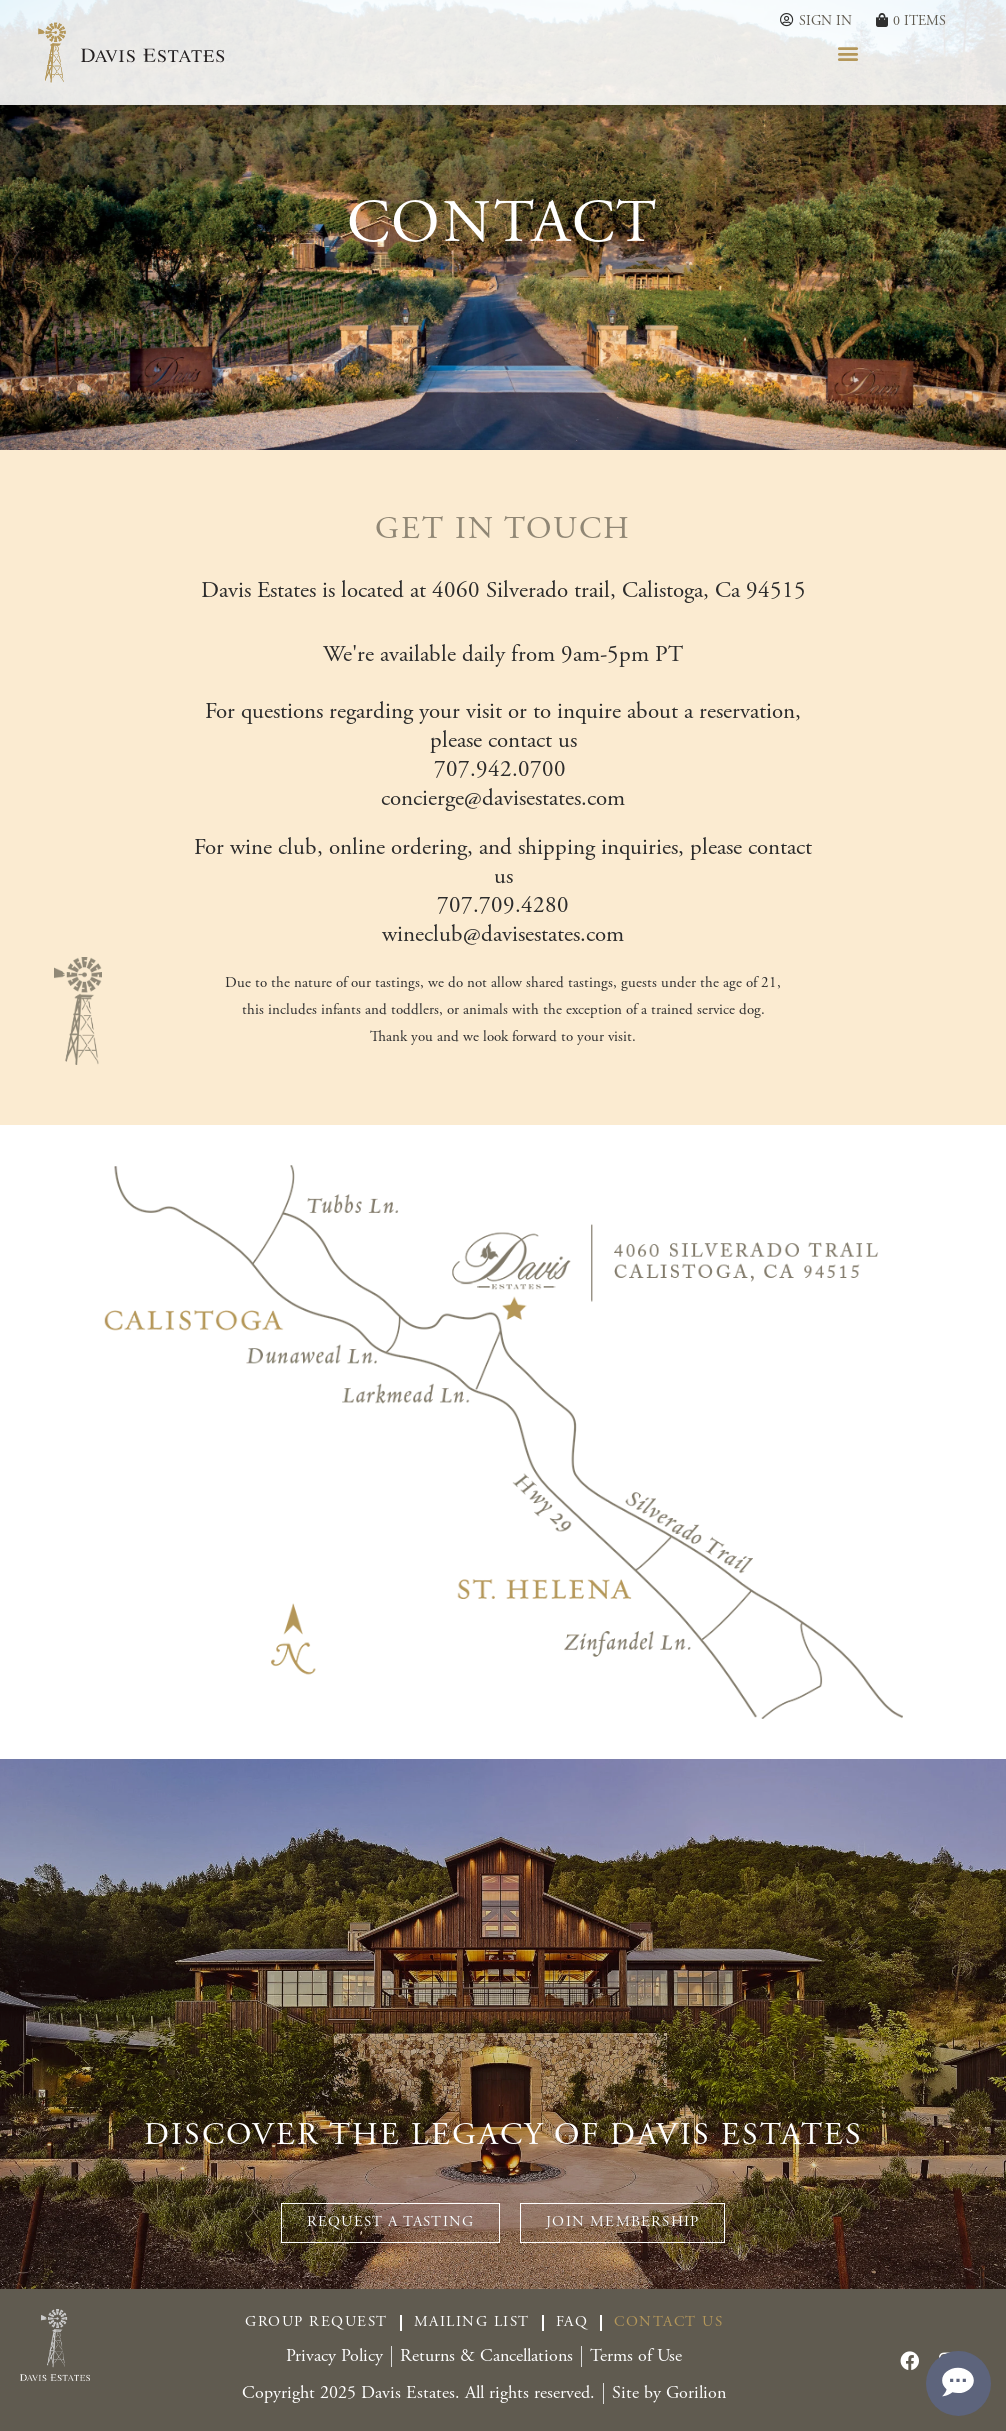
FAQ (572, 2322)
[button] (848, 52)
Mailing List (472, 2322)
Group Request (316, 2322)
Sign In (825, 21)
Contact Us (668, 2322)
